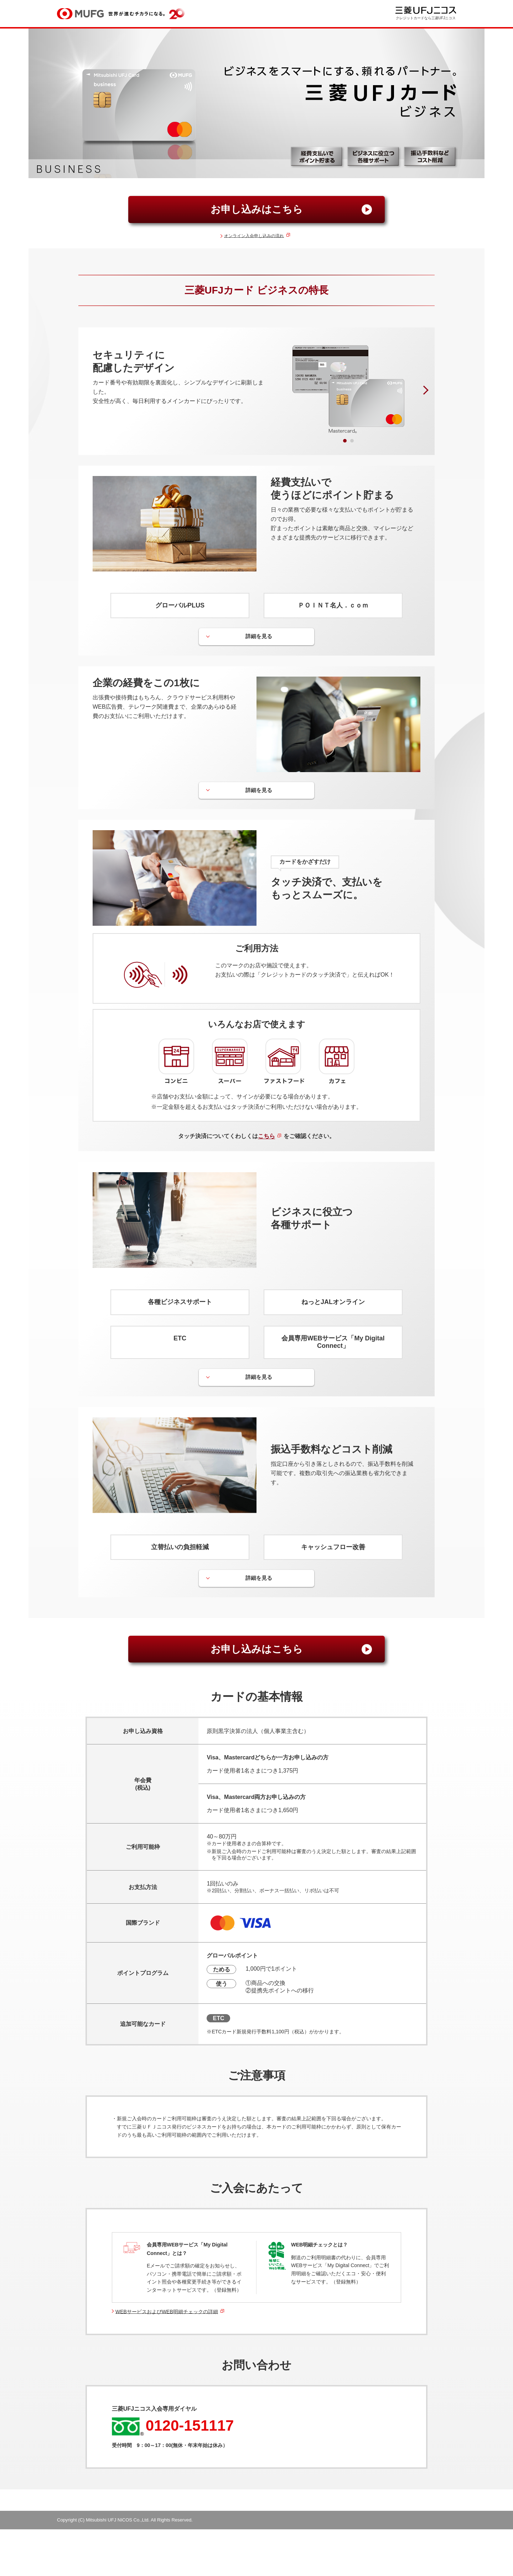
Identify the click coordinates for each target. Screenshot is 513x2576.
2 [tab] (350, 439)
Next (424, 390)
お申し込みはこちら (257, 209)
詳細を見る (259, 637)
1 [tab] (343, 439)
